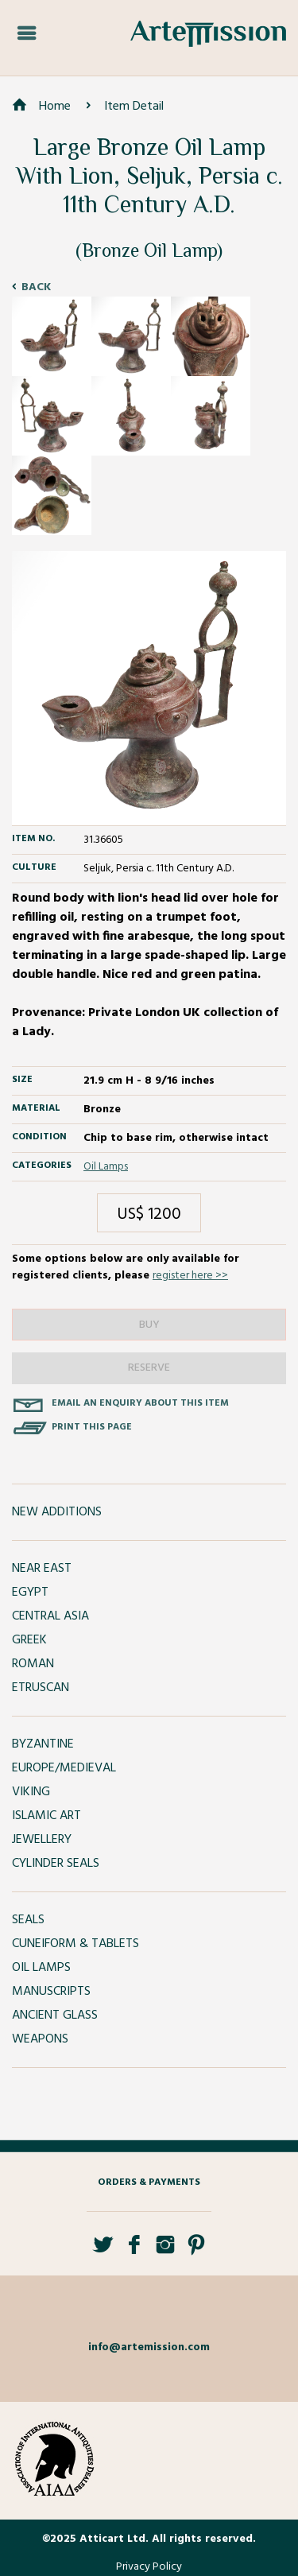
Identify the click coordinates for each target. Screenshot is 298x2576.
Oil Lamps (105, 1167)
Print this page (92, 1427)
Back (36, 287)
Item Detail (134, 106)
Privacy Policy (149, 2567)
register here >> (190, 1276)
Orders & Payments (149, 2182)
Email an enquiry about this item (140, 1403)
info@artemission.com (149, 2347)
